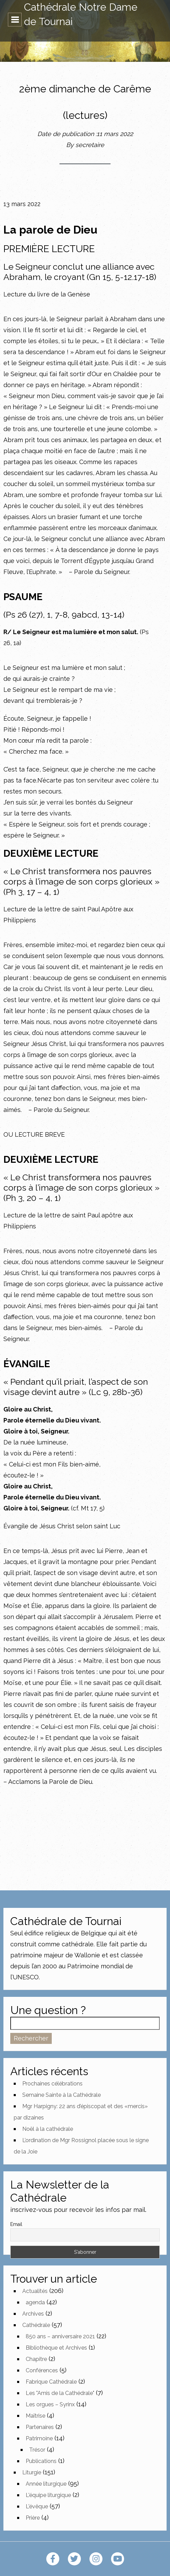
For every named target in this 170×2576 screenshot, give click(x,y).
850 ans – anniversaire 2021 (60, 2336)
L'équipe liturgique (48, 2495)
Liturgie (31, 2472)
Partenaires (40, 2427)
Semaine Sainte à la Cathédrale (61, 2095)
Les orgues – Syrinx (50, 2404)
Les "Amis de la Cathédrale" (60, 2393)
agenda (35, 2302)
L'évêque (37, 2506)
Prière (33, 2518)
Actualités (35, 2291)
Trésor (37, 2449)
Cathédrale (36, 2325)
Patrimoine (39, 2438)
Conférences (42, 2370)
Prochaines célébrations (52, 2083)
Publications (41, 2461)
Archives (33, 2313)
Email (16, 2224)
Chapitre (36, 2359)
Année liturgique (46, 2484)
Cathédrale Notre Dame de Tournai (80, 14)
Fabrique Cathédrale (51, 2381)
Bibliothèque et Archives (56, 2347)
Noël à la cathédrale (47, 2129)
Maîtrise (35, 2415)
